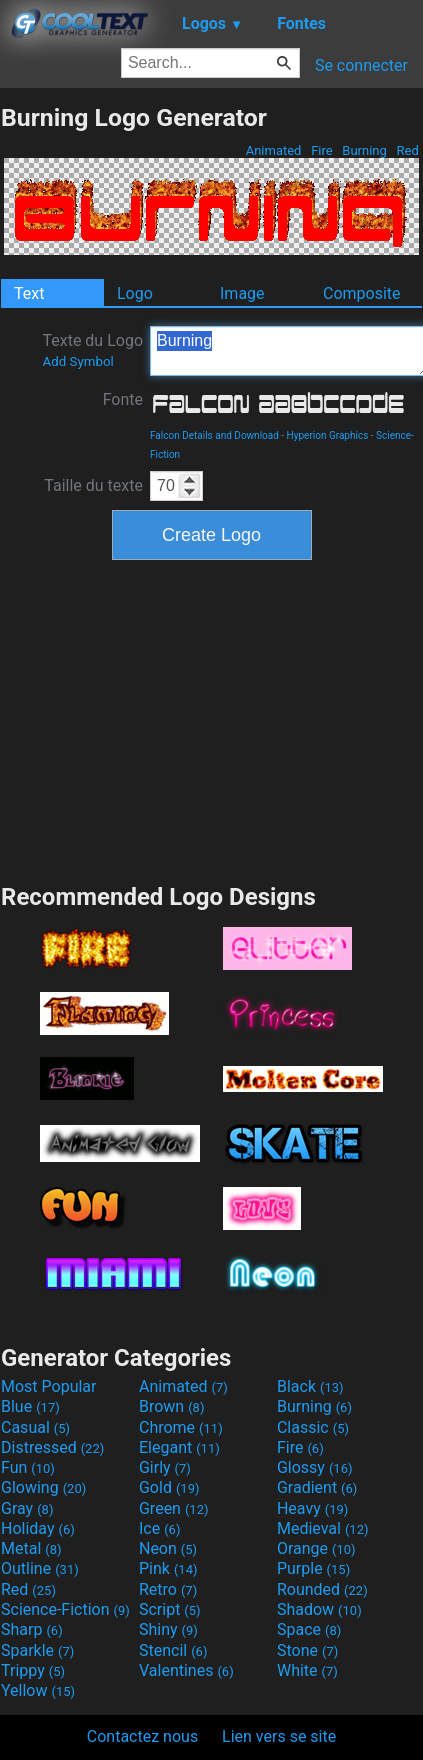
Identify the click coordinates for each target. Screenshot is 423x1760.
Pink (168, 1568)
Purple (313, 1568)
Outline (40, 1568)
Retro (168, 1589)
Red (407, 150)
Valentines (186, 1670)
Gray (27, 1508)
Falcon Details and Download (214, 435)
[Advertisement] (212, 719)
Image (242, 293)
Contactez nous (142, 1736)
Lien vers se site (279, 1736)
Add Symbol (77, 361)
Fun (28, 1467)
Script (170, 1609)
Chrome (181, 1427)
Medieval (323, 1528)
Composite (362, 293)
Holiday (38, 1528)
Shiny (168, 1629)
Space (309, 1629)
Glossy (315, 1467)
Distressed (52, 1447)
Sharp (32, 1629)
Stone (307, 1650)
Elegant (179, 1447)
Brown (171, 1406)
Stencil (173, 1650)
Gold (169, 1487)
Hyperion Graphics (328, 435)
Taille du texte (93, 485)
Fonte (123, 399)
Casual (35, 1427)
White (307, 1670)
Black (310, 1386)
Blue (30, 1406)
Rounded (322, 1589)
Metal (31, 1548)
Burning (364, 150)
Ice (159, 1528)
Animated (273, 150)
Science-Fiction (65, 1609)
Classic (313, 1427)
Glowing (43, 1487)
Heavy (312, 1508)
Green (174, 1508)
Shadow (319, 1609)
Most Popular (49, 1386)
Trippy (33, 1670)
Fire (322, 150)
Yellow (38, 1690)
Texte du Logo (92, 350)
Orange (316, 1548)
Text (29, 293)
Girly (165, 1467)
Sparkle (37, 1650)
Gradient (317, 1487)
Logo (135, 293)
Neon (168, 1548)
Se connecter (361, 65)
